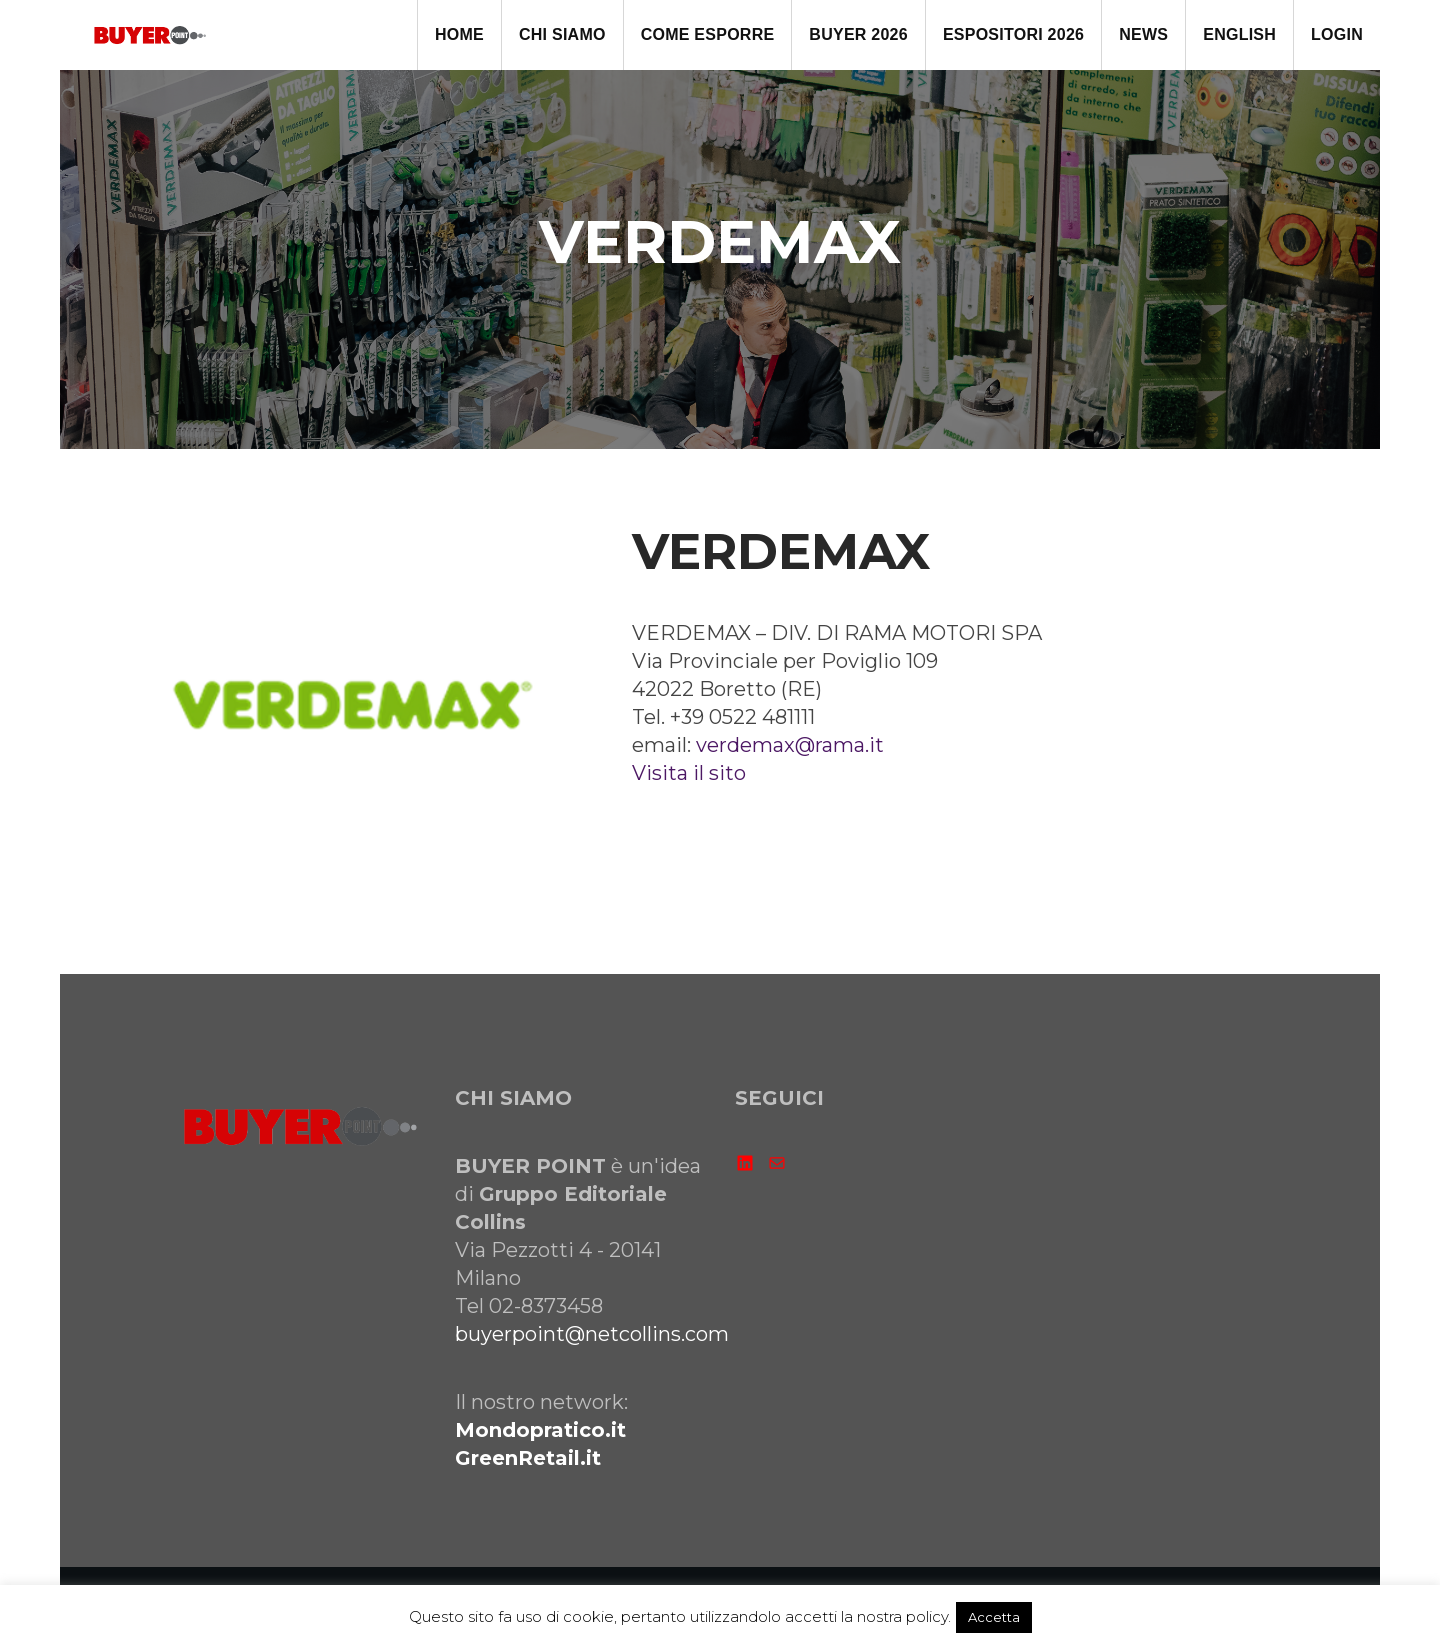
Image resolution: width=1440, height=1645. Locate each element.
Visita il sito (689, 773)
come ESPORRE (708, 34)
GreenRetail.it (528, 1458)
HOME (459, 34)
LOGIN (1337, 34)
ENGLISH (1239, 34)
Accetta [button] (994, 1617)
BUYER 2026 (858, 34)
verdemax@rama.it (790, 745)
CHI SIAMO (562, 34)
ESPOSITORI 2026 (1013, 34)
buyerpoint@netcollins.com (592, 1334)
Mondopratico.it (540, 1430)
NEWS (1143, 34)
